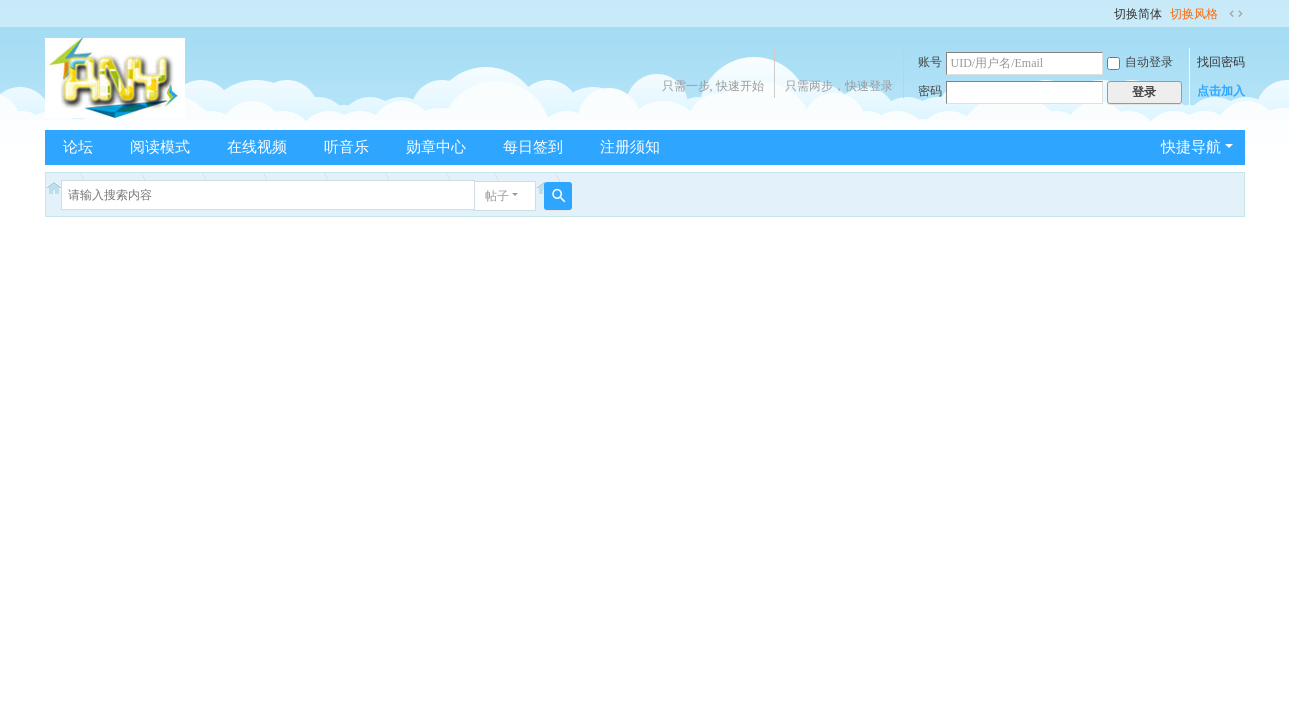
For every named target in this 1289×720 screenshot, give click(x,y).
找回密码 (1221, 62)
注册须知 (630, 147)
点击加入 (1221, 91)
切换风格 (1194, 14)
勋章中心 (436, 147)
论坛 (78, 147)
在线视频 (257, 147)
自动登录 (1140, 62)
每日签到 (533, 147)
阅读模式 (160, 147)
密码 (930, 91)
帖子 (497, 196)
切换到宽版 (1236, 14)
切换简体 (1138, 14)
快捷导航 (1191, 147)
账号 (930, 62)
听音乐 (346, 147)
